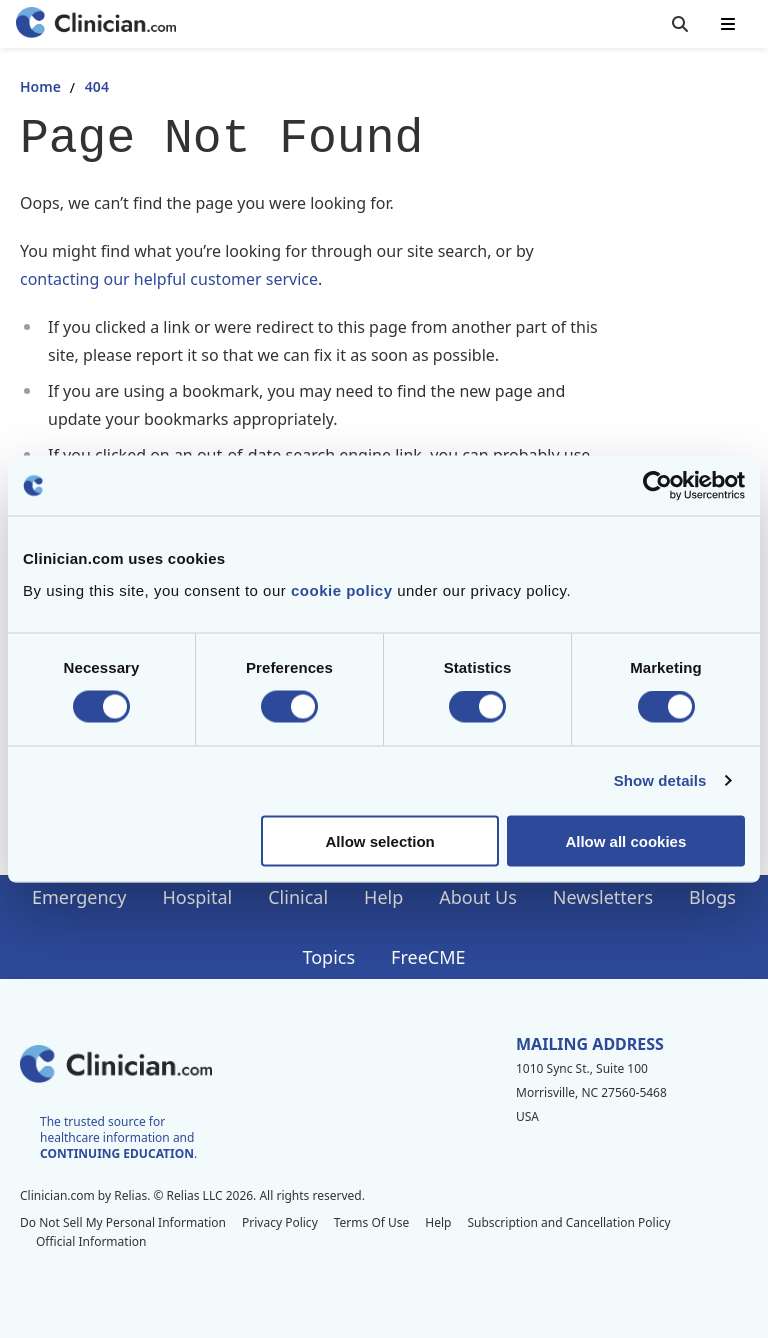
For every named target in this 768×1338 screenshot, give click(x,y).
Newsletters (603, 897)
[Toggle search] (680, 24)
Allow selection (380, 840)
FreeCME (428, 957)
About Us (478, 897)
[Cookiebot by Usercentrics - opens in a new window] (657, 486)
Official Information (91, 1241)
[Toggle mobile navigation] (728, 24)
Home (40, 86)
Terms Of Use (372, 1222)
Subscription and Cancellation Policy (568, 1222)
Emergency (79, 897)
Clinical (298, 897)
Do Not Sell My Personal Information (123, 1222)
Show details (660, 780)
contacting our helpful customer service (169, 279)
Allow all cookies (625, 840)
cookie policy (342, 589)
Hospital (197, 897)
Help (383, 897)
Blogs (712, 897)
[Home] (96, 24)
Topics (328, 957)
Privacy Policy (280, 1222)
